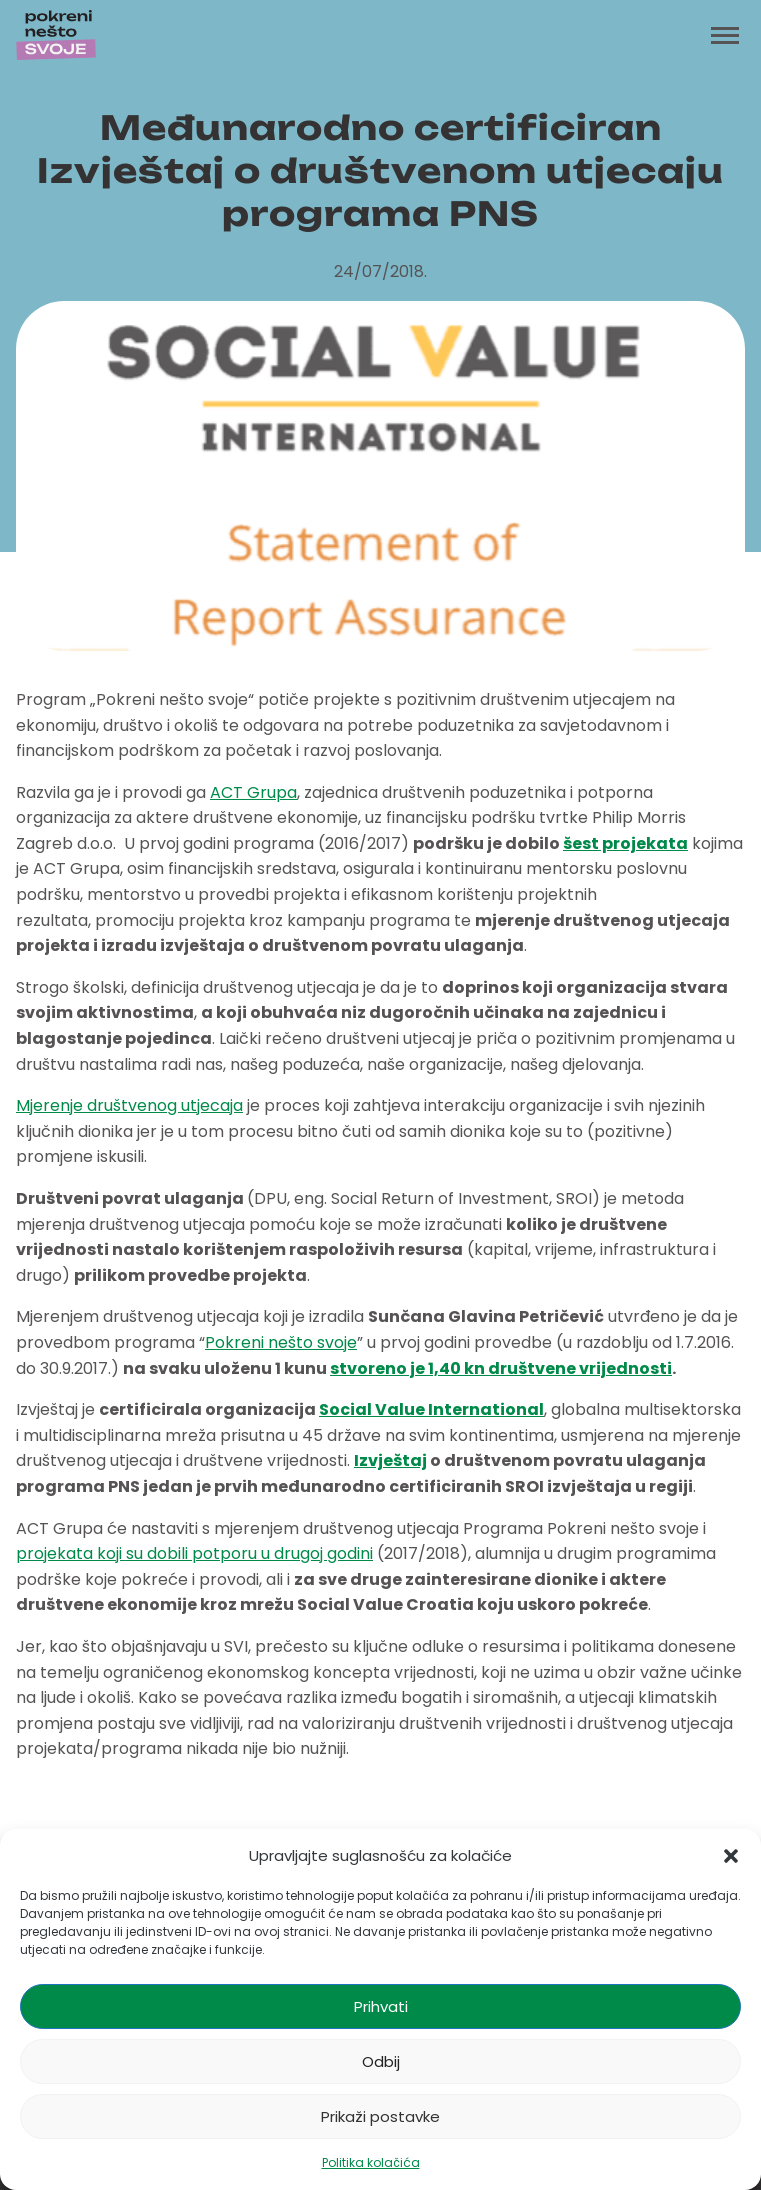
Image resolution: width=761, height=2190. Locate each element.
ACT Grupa (253, 792)
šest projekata (625, 843)
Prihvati (381, 2006)
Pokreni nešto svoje (281, 1342)
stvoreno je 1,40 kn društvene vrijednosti (501, 1368)
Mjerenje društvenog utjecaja (129, 1105)
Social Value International (431, 1409)
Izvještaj (390, 1460)
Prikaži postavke (380, 2116)
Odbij (381, 2061)
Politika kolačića (371, 2162)
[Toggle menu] (725, 35)
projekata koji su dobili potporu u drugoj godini (194, 1553)
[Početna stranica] (56, 35)
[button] (731, 1856)
